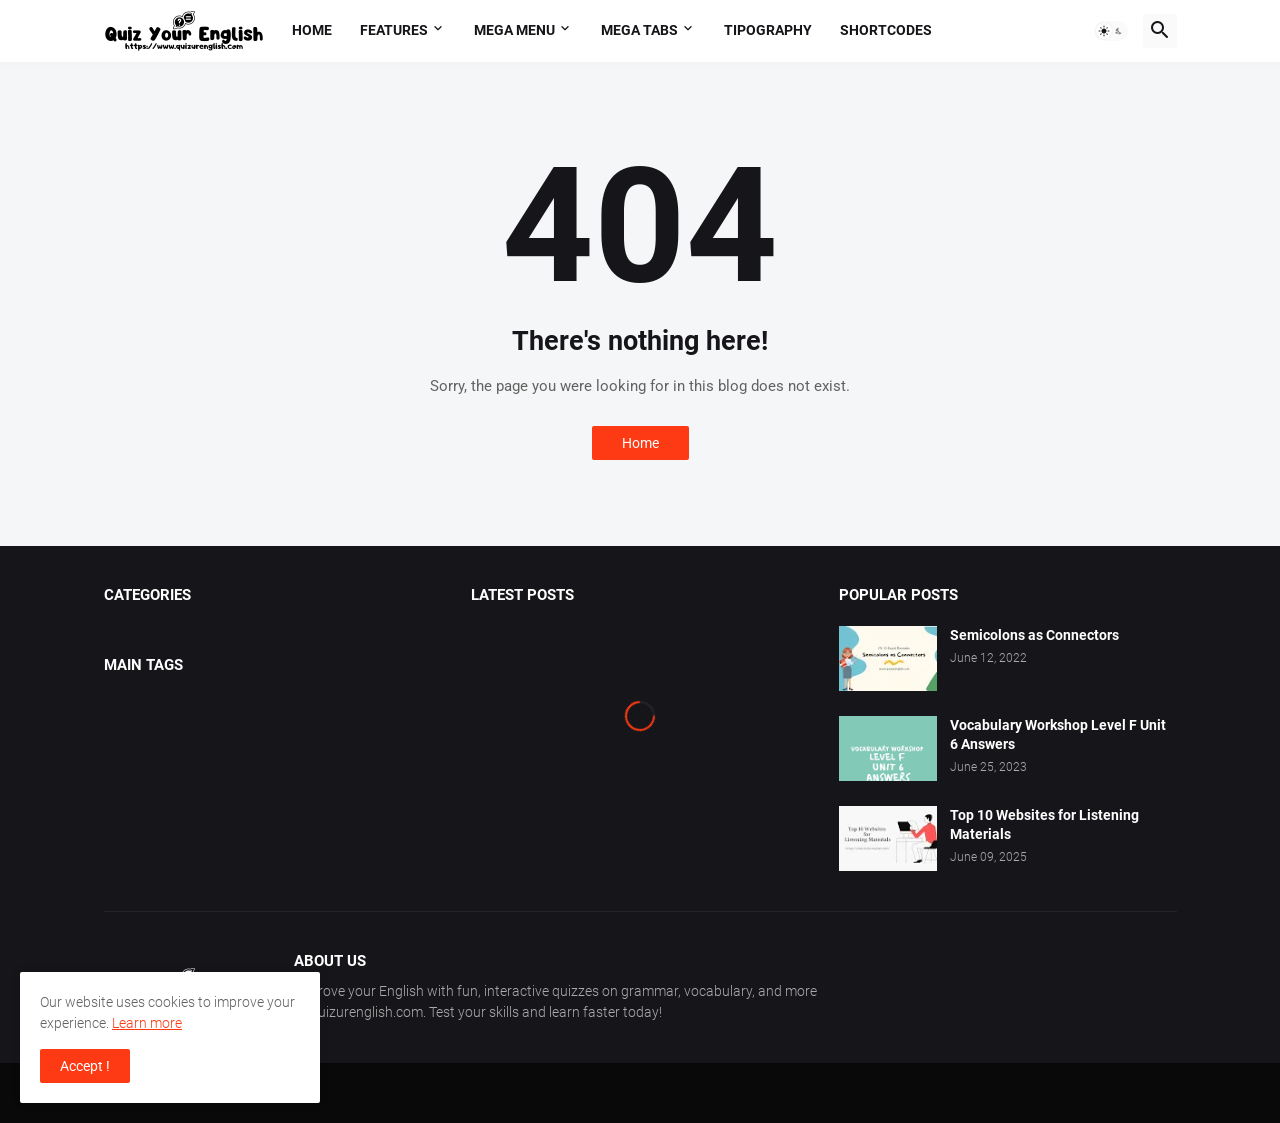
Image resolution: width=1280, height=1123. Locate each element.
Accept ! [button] (85, 1066)
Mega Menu (514, 30)
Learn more (147, 1023)
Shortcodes (886, 30)
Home (312, 30)
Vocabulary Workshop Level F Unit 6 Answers (1058, 734)
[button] (1111, 31)
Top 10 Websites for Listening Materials (1044, 824)
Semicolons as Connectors (1034, 635)
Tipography (768, 30)
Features (394, 30)
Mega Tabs (639, 30)
